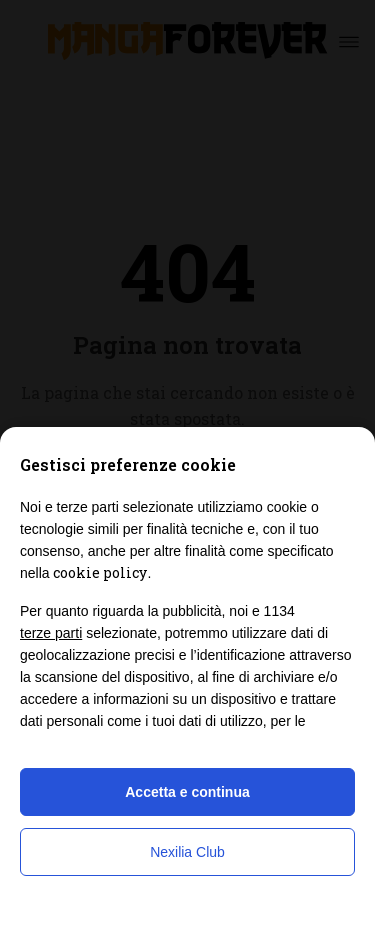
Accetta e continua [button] (187, 792)
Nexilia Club (187, 852)
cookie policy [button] (100, 572)
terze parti (51, 633)
